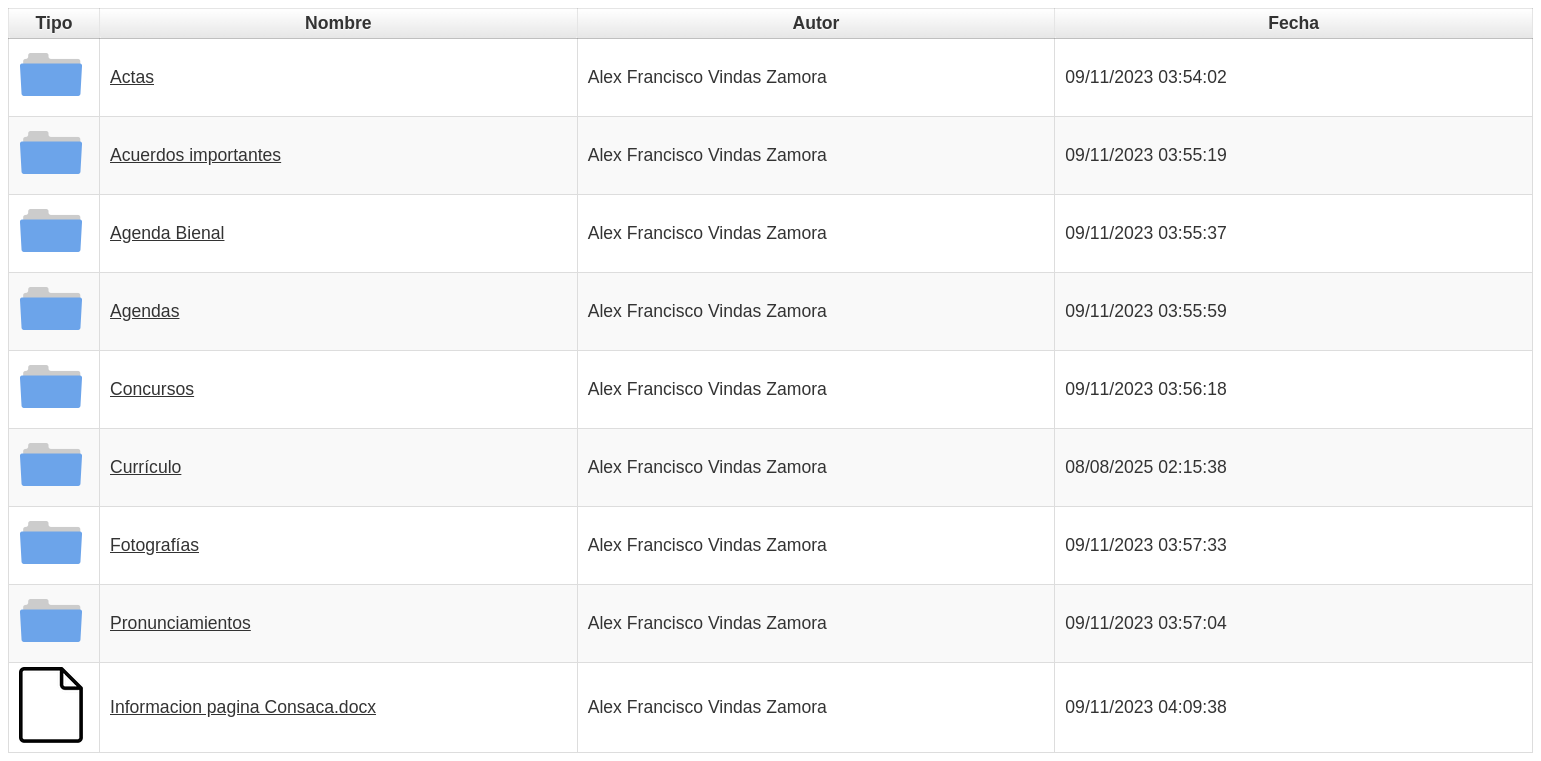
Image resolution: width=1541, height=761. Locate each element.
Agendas (144, 311)
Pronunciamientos (180, 623)
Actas (132, 77)
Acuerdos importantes (195, 155)
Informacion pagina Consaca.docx (243, 707)
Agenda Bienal (167, 233)
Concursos (152, 389)
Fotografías (154, 545)
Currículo (145, 467)
